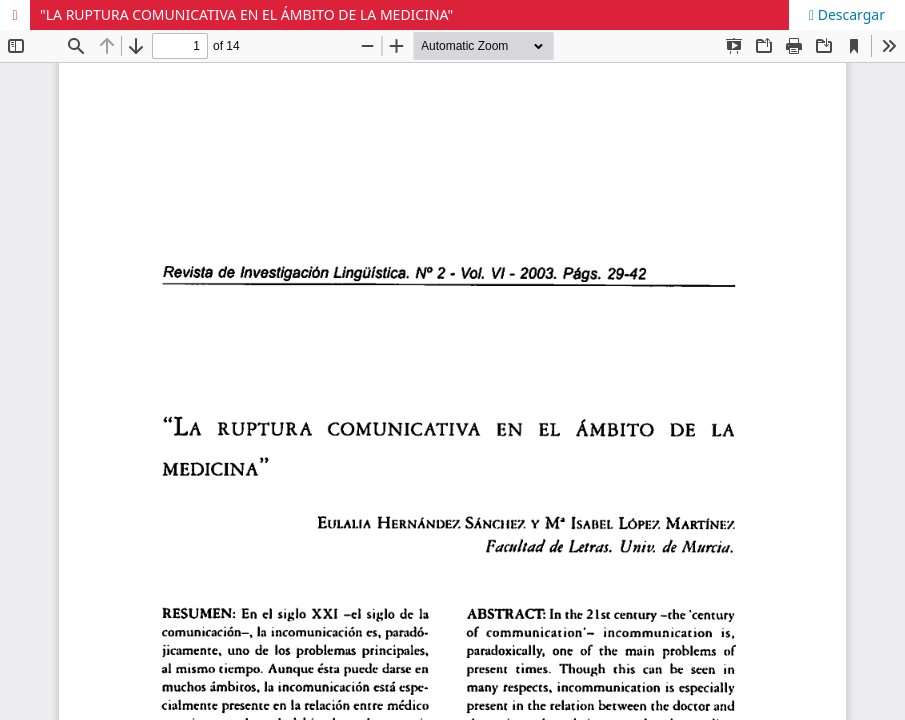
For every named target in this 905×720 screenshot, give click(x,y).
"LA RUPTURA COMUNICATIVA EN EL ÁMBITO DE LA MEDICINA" (246, 14)
